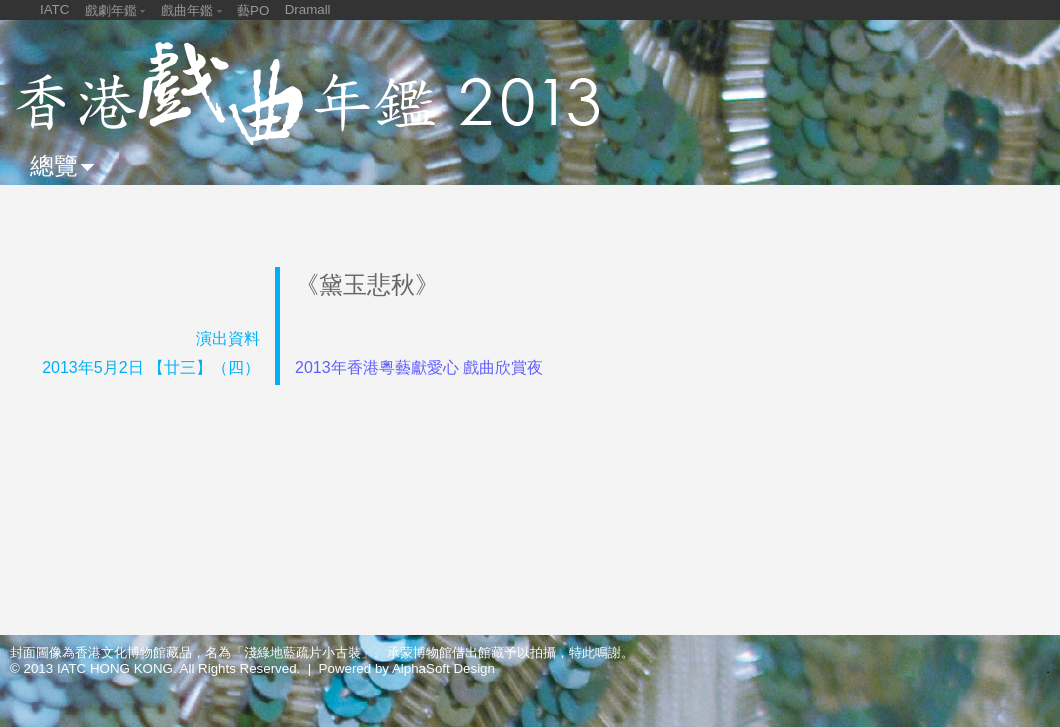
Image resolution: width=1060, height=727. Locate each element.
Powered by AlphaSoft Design (407, 668)
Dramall (308, 9)
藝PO (253, 10)
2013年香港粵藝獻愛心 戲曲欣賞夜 (419, 367)
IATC (54, 9)
